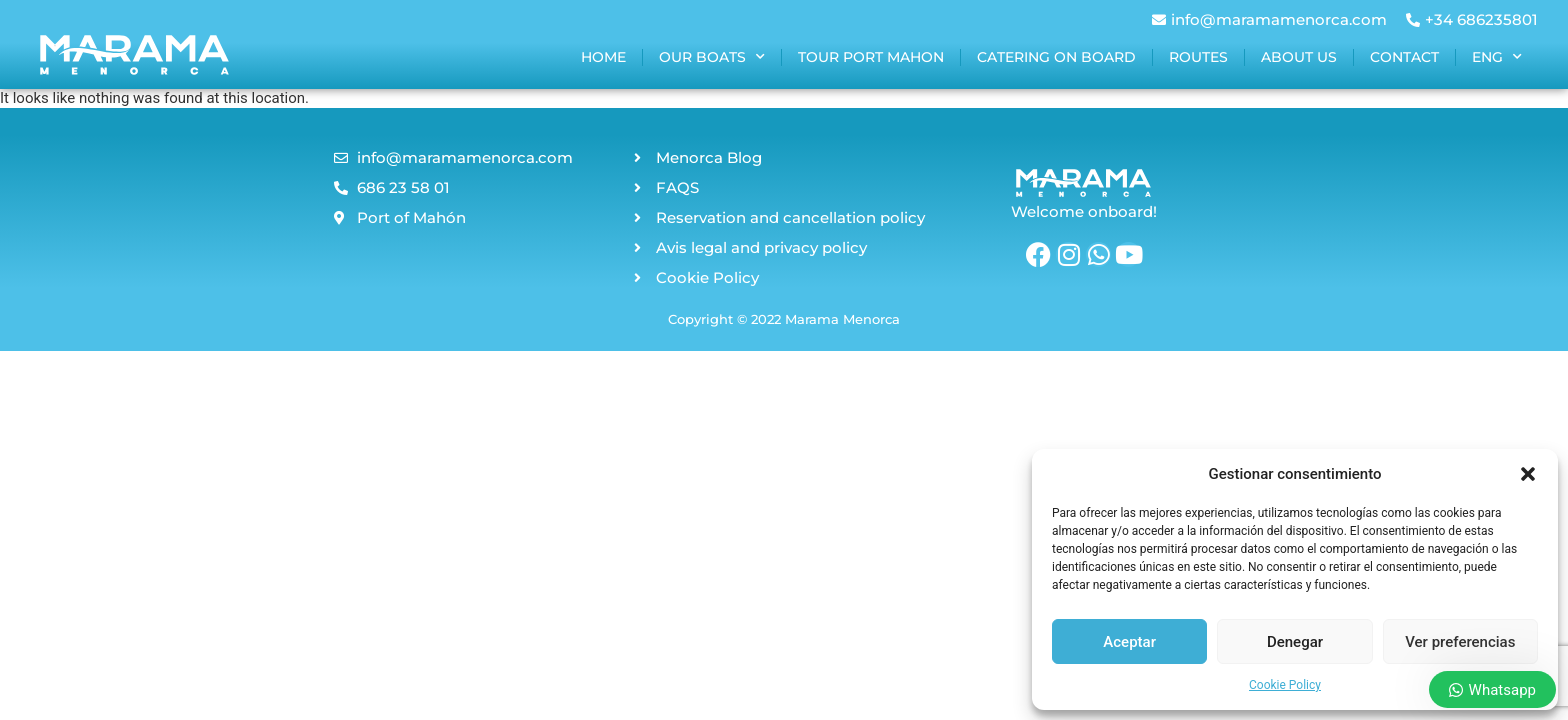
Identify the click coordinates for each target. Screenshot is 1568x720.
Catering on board (1056, 57)
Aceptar (1129, 642)
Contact (1404, 57)
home (603, 57)
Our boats (712, 57)
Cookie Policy (1285, 685)
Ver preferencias (1460, 642)
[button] (1528, 474)
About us (1299, 57)
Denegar (1295, 642)
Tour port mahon (871, 57)
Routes (1198, 57)
